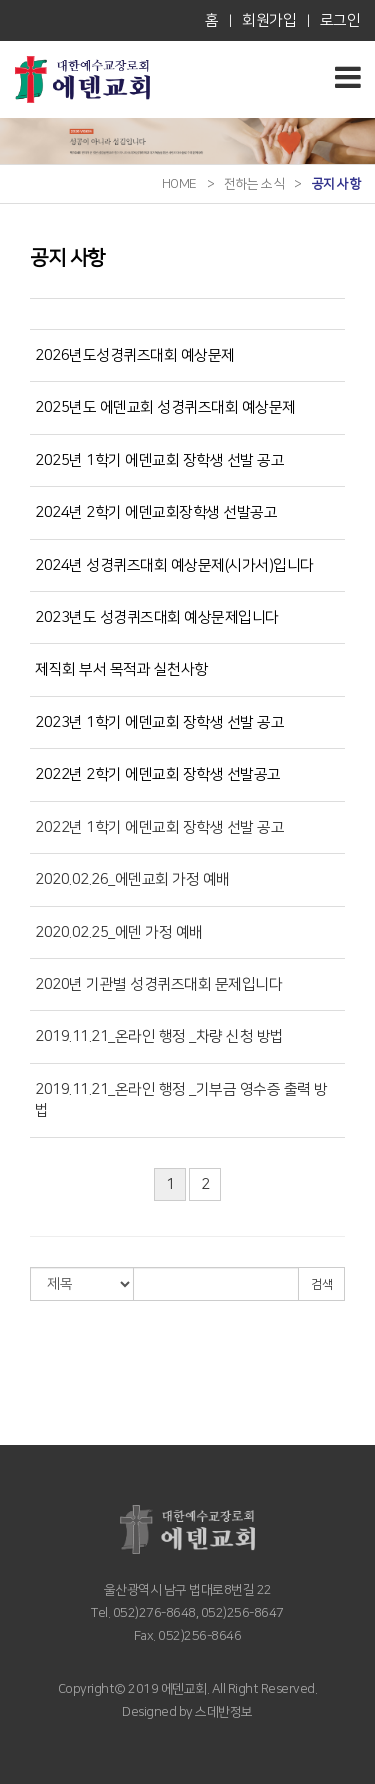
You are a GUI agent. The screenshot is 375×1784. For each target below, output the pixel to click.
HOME (179, 184)
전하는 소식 (254, 184)
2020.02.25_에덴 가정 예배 (119, 932)
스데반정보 (223, 1712)
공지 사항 (336, 184)
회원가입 (269, 20)
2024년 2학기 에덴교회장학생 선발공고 (156, 512)
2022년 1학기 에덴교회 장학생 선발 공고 (159, 827)
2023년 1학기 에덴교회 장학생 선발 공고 (159, 722)
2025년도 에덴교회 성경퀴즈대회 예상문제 (165, 407)
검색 (321, 1284)
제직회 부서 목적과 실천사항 (121, 669)
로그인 (340, 20)
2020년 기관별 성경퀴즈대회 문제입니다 (158, 984)
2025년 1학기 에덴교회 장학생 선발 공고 (159, 460)
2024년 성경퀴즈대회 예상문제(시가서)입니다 (174, 565)
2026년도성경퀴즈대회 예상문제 (135, 355)
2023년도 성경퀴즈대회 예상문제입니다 (157, 617)
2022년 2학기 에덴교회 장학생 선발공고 (158, 774)
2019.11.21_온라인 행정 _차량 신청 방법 (159, 1036)
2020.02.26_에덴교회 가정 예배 (132, 879)
